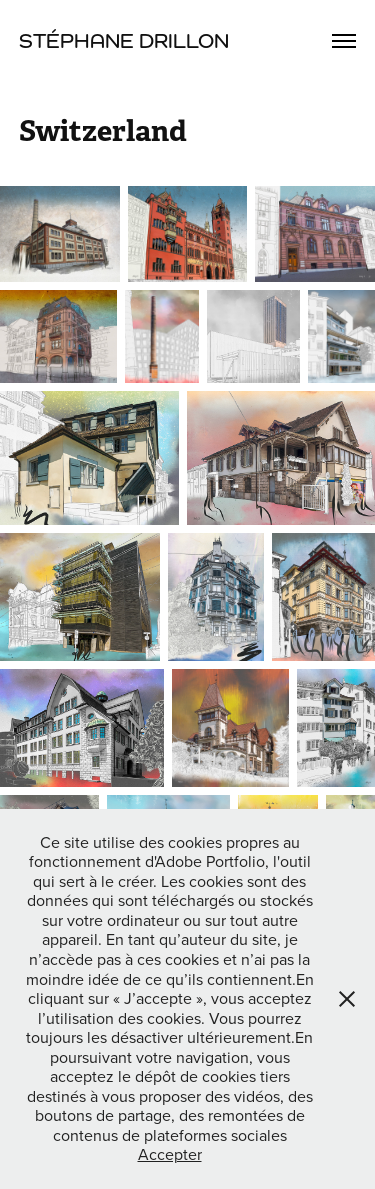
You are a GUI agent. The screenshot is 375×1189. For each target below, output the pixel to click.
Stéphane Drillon (124, 40)
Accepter (170, 1154)
